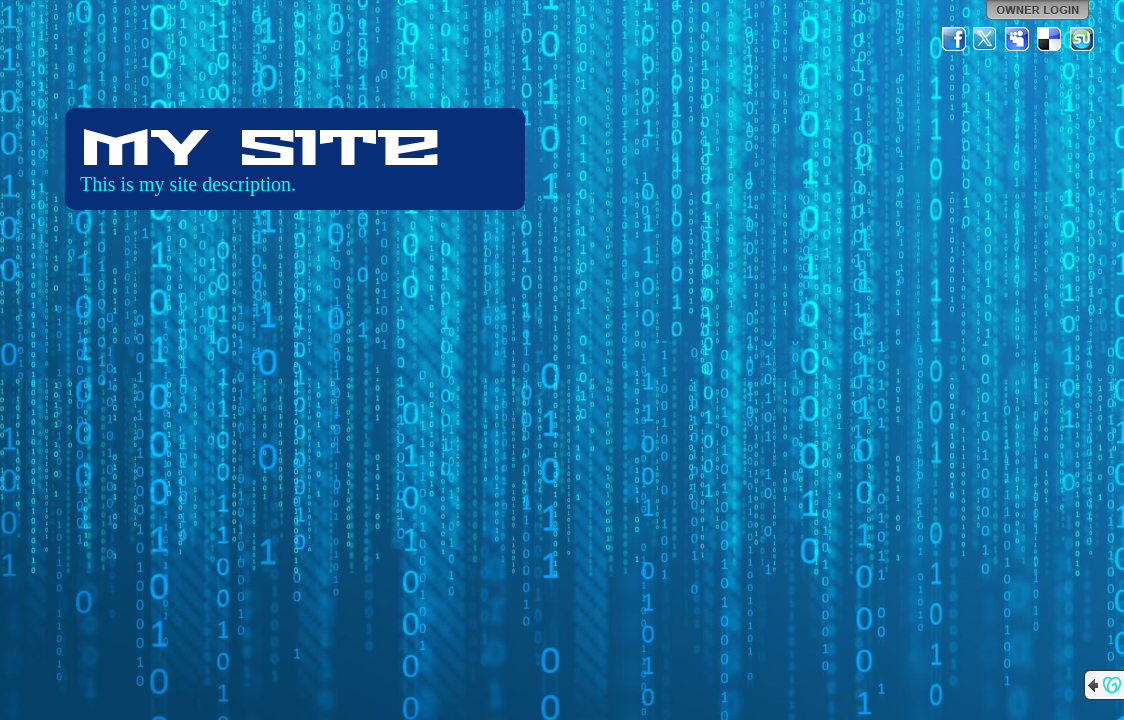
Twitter (986, 39)
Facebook (954, 39)
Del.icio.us (1050, 39)
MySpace (1018, 39)
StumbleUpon (1082, 39)
